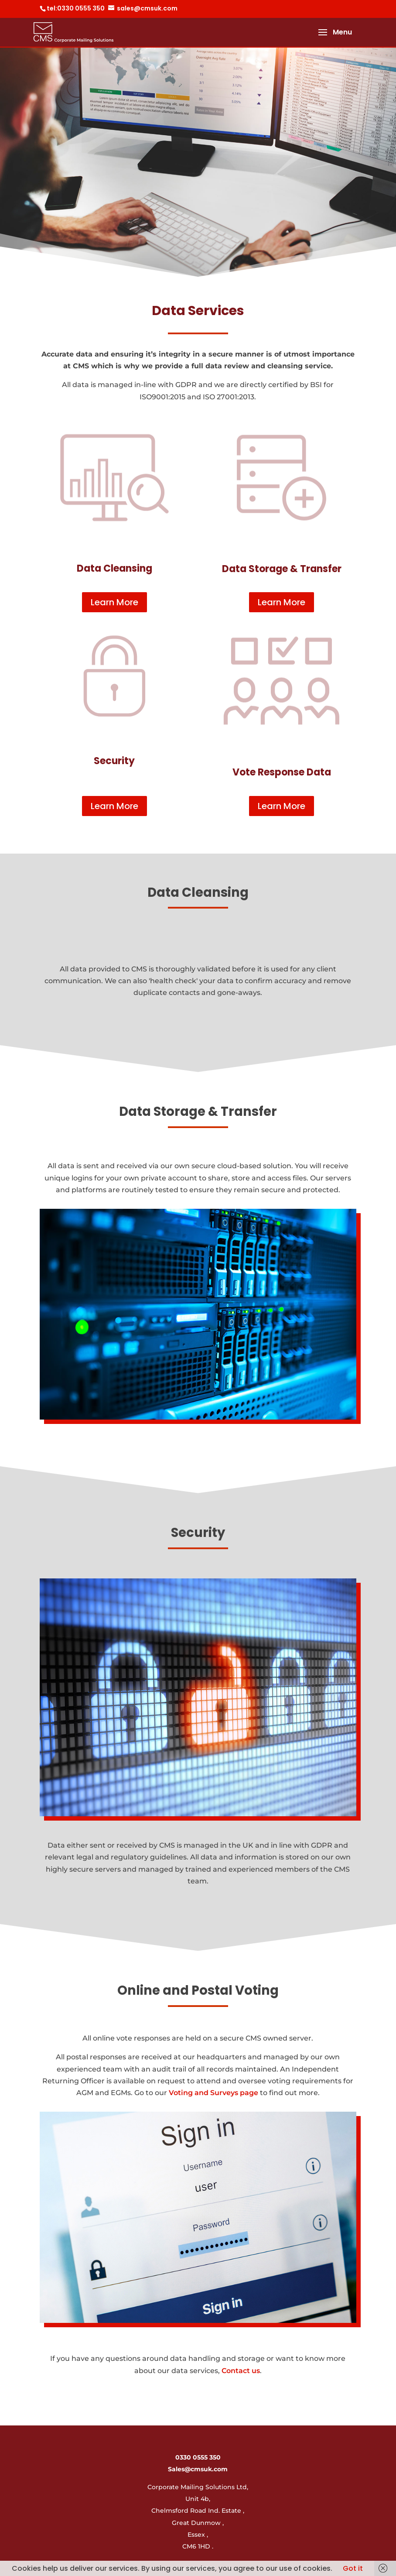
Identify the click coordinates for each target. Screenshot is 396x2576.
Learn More (114, 602)
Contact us (241, 2371)
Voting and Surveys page (213, 2093)
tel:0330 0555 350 (76, 8)
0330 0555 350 (198, 2457)
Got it (353, 2568)
